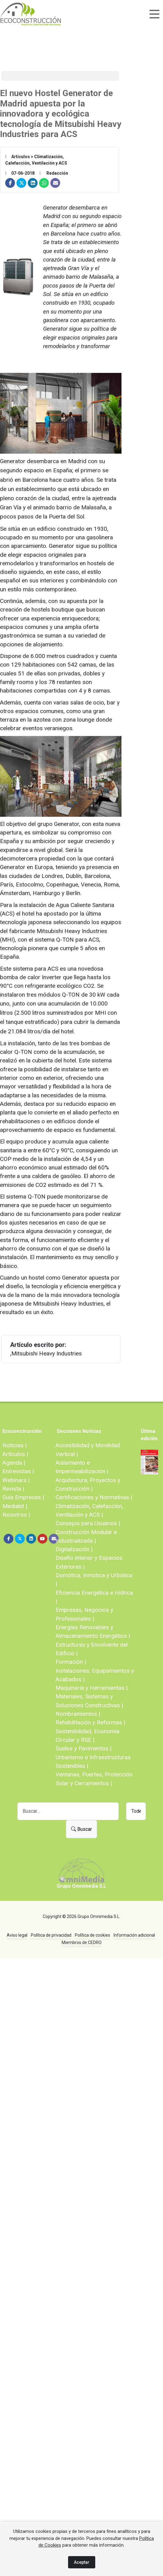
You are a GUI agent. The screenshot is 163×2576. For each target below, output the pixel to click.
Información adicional (134, 1935)
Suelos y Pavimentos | (83, 1748)
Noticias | (14, 1445)
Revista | (13, 1488)
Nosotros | (16, 1514)
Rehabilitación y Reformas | (90, 1722)
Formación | (71, 1661)
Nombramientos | (78, 1713)
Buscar (81, 1829)
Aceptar (81, 2562)
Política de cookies (92, 1935)
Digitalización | (74, 1549)
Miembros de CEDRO (82, 1942)
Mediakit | (14, 1506)
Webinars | (16, 1480)
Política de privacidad (51, 1935)
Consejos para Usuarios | (88, 1523)
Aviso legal (17, 1935)
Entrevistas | (18, 1471)
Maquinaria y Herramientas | (92, 1687)
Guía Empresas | (23, 1497)
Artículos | (15, 1454)
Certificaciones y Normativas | (94, 1497)
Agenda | (13, 1462)
